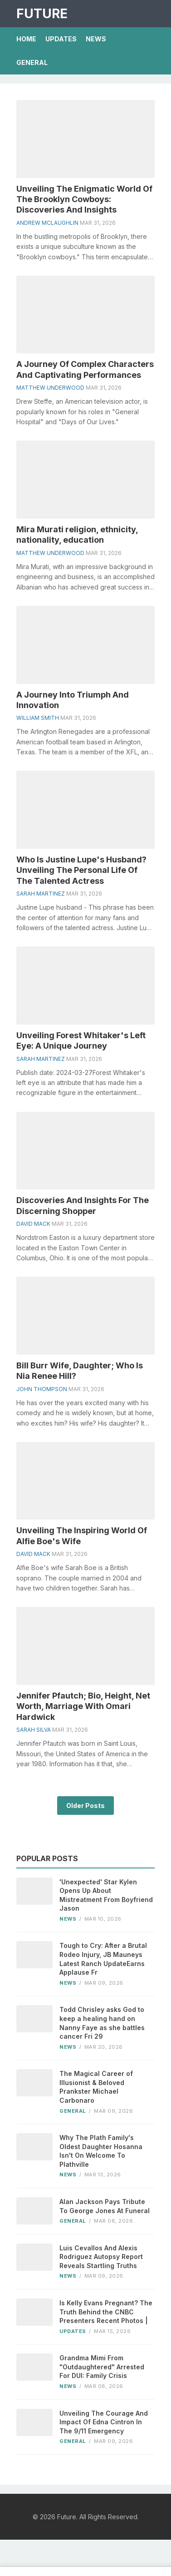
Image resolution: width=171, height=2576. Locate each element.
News (96, 39)
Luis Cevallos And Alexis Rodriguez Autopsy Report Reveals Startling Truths (101, 2256)
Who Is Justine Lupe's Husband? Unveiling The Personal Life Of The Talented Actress (81, 870)
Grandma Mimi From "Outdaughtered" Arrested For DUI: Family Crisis (101, 2366)
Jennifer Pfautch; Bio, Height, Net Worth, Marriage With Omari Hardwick (83, 1706)
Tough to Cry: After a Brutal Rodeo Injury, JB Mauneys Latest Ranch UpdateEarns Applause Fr (103, 1959)
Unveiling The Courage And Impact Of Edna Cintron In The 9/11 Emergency (103, 2422)
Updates (61, 39)
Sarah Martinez (40, 893)
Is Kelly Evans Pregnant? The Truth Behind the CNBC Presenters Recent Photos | (105, 2311)
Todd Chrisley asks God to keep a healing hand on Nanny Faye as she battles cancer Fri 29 (102, 2023)
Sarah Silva (33, 1729)
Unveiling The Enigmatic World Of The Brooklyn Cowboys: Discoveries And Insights (84, 199)
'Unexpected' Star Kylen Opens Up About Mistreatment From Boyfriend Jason (106, 1895)
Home (26, 39)
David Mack (33, 1223)
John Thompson (41, 1389)
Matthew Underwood (50, 387)
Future (42, 13)
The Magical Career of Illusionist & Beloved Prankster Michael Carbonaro (96, 2087)
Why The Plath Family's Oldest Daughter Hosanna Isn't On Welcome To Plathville (100, 2151)
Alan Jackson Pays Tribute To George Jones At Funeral (104, 2206)
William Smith (37, 717)
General (32, 62)
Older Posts (85, 1805)
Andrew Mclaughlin (47, 222)
